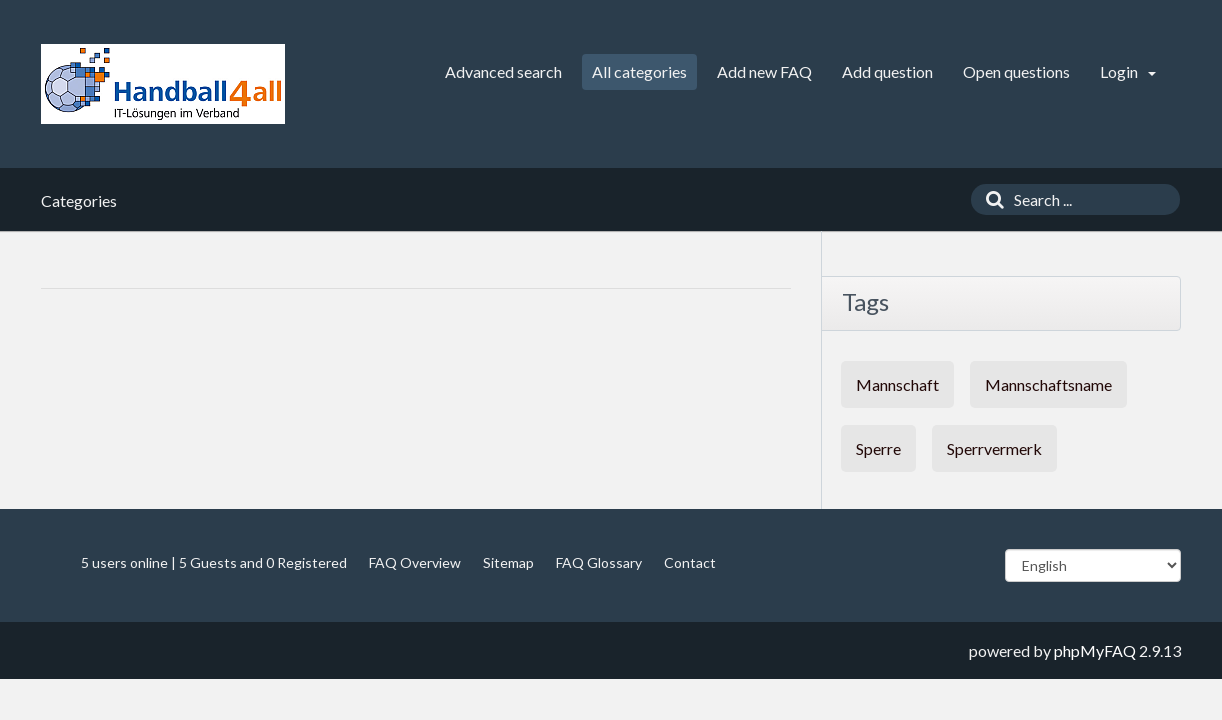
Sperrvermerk (994, 448)
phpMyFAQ (1095, 650)
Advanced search (503, 71)
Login (1128, 71)
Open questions (1016, 71)
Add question (887, 71)
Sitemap (508, 562)
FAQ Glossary (599, 562)
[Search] (990, 199)
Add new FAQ (764, 71)
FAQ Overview (415, 562)
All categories (639, 71)
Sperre (878, 448)
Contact (690, 562)
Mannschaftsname (1048, 384)
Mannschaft (897, 384)
